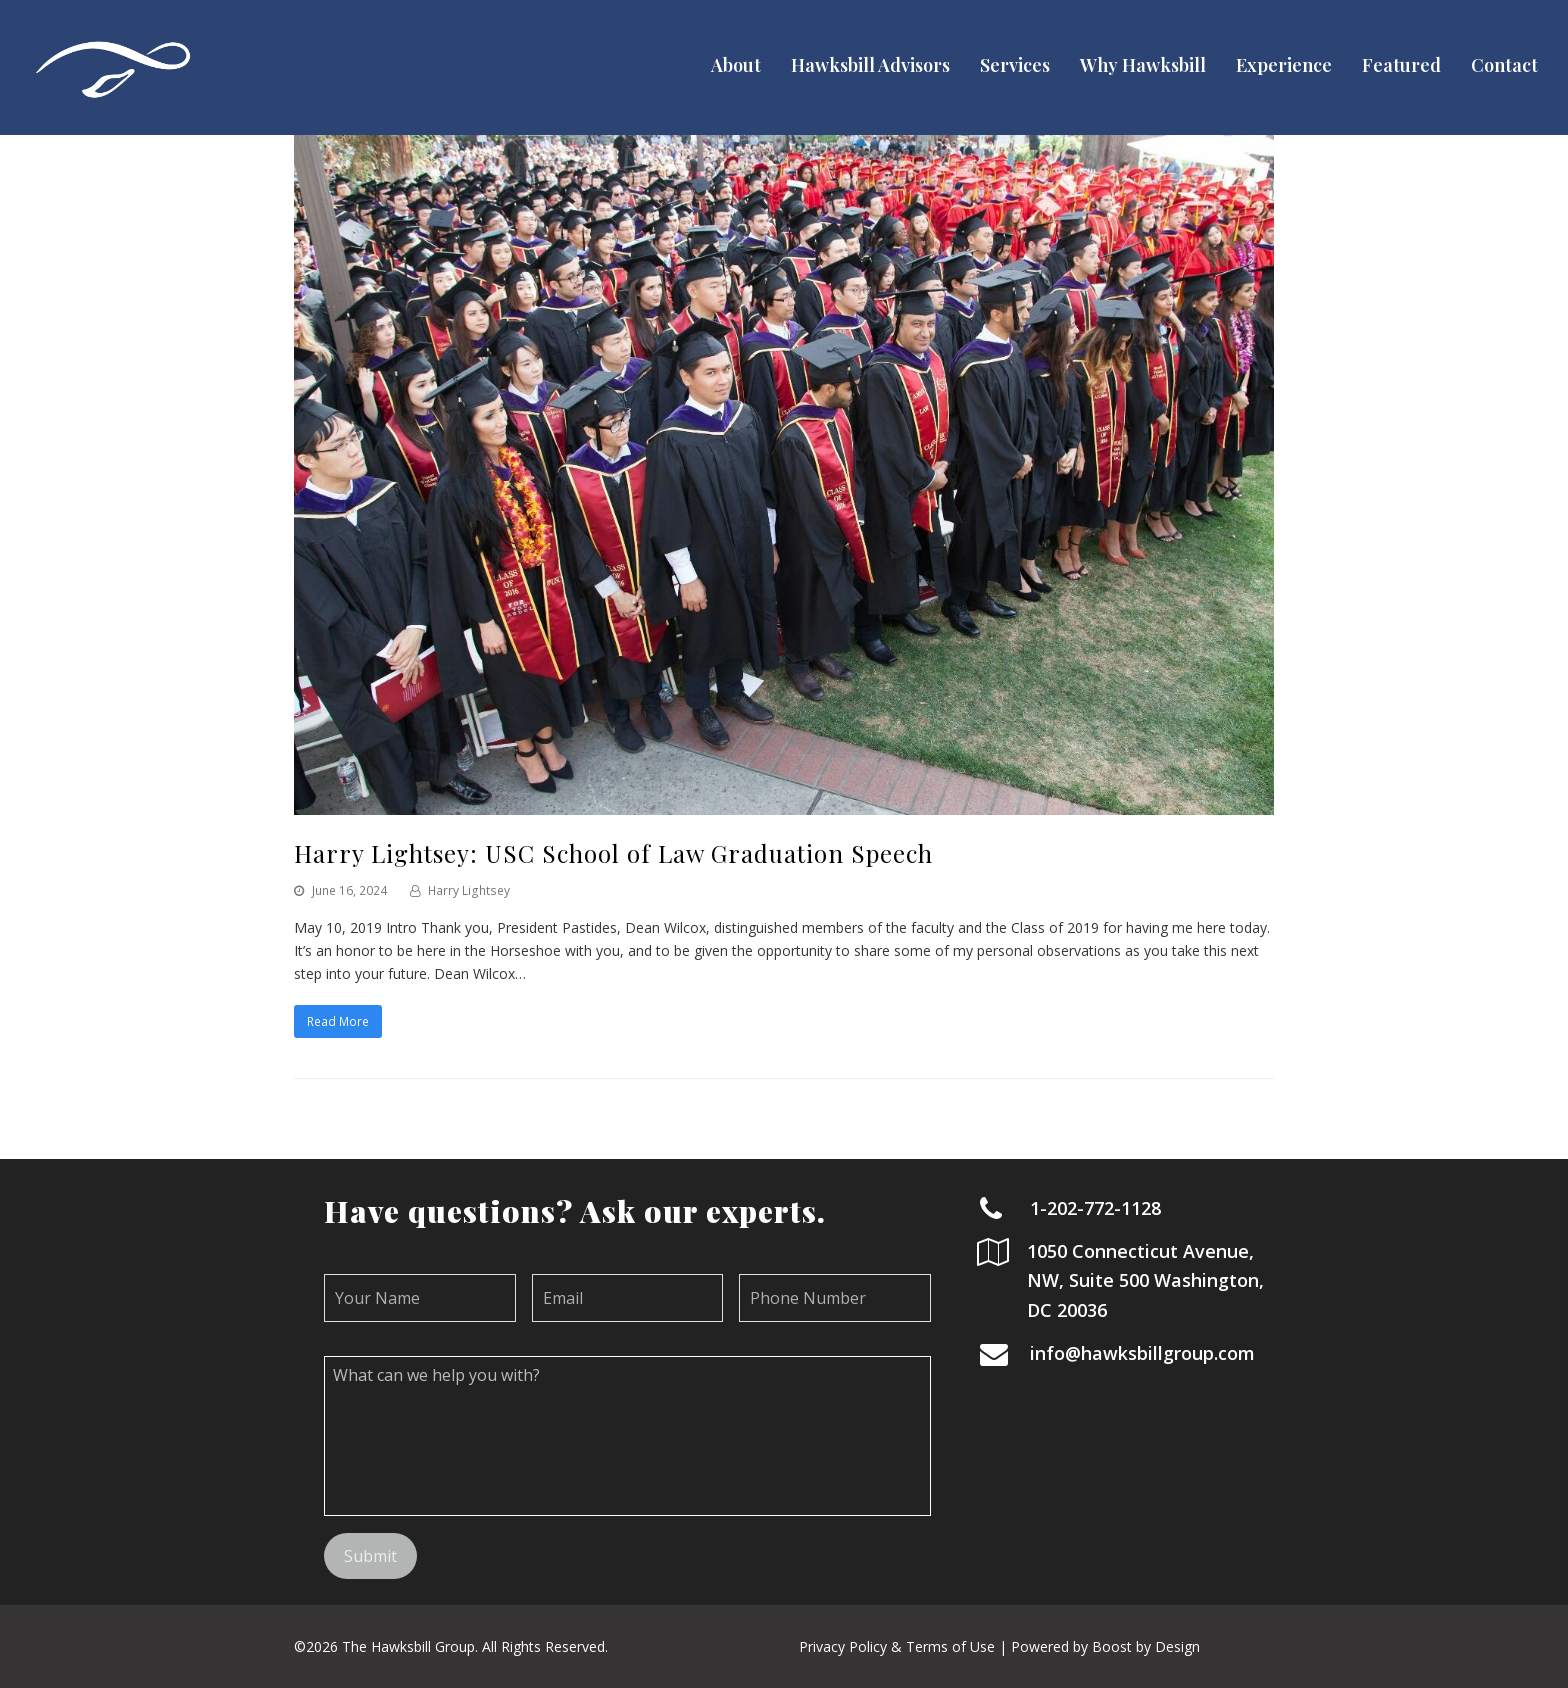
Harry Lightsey (469, 890)
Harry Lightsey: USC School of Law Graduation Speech (613, 853)
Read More (338, 1021)
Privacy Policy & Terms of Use (897, 1646)
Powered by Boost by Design (1105, 1646)
